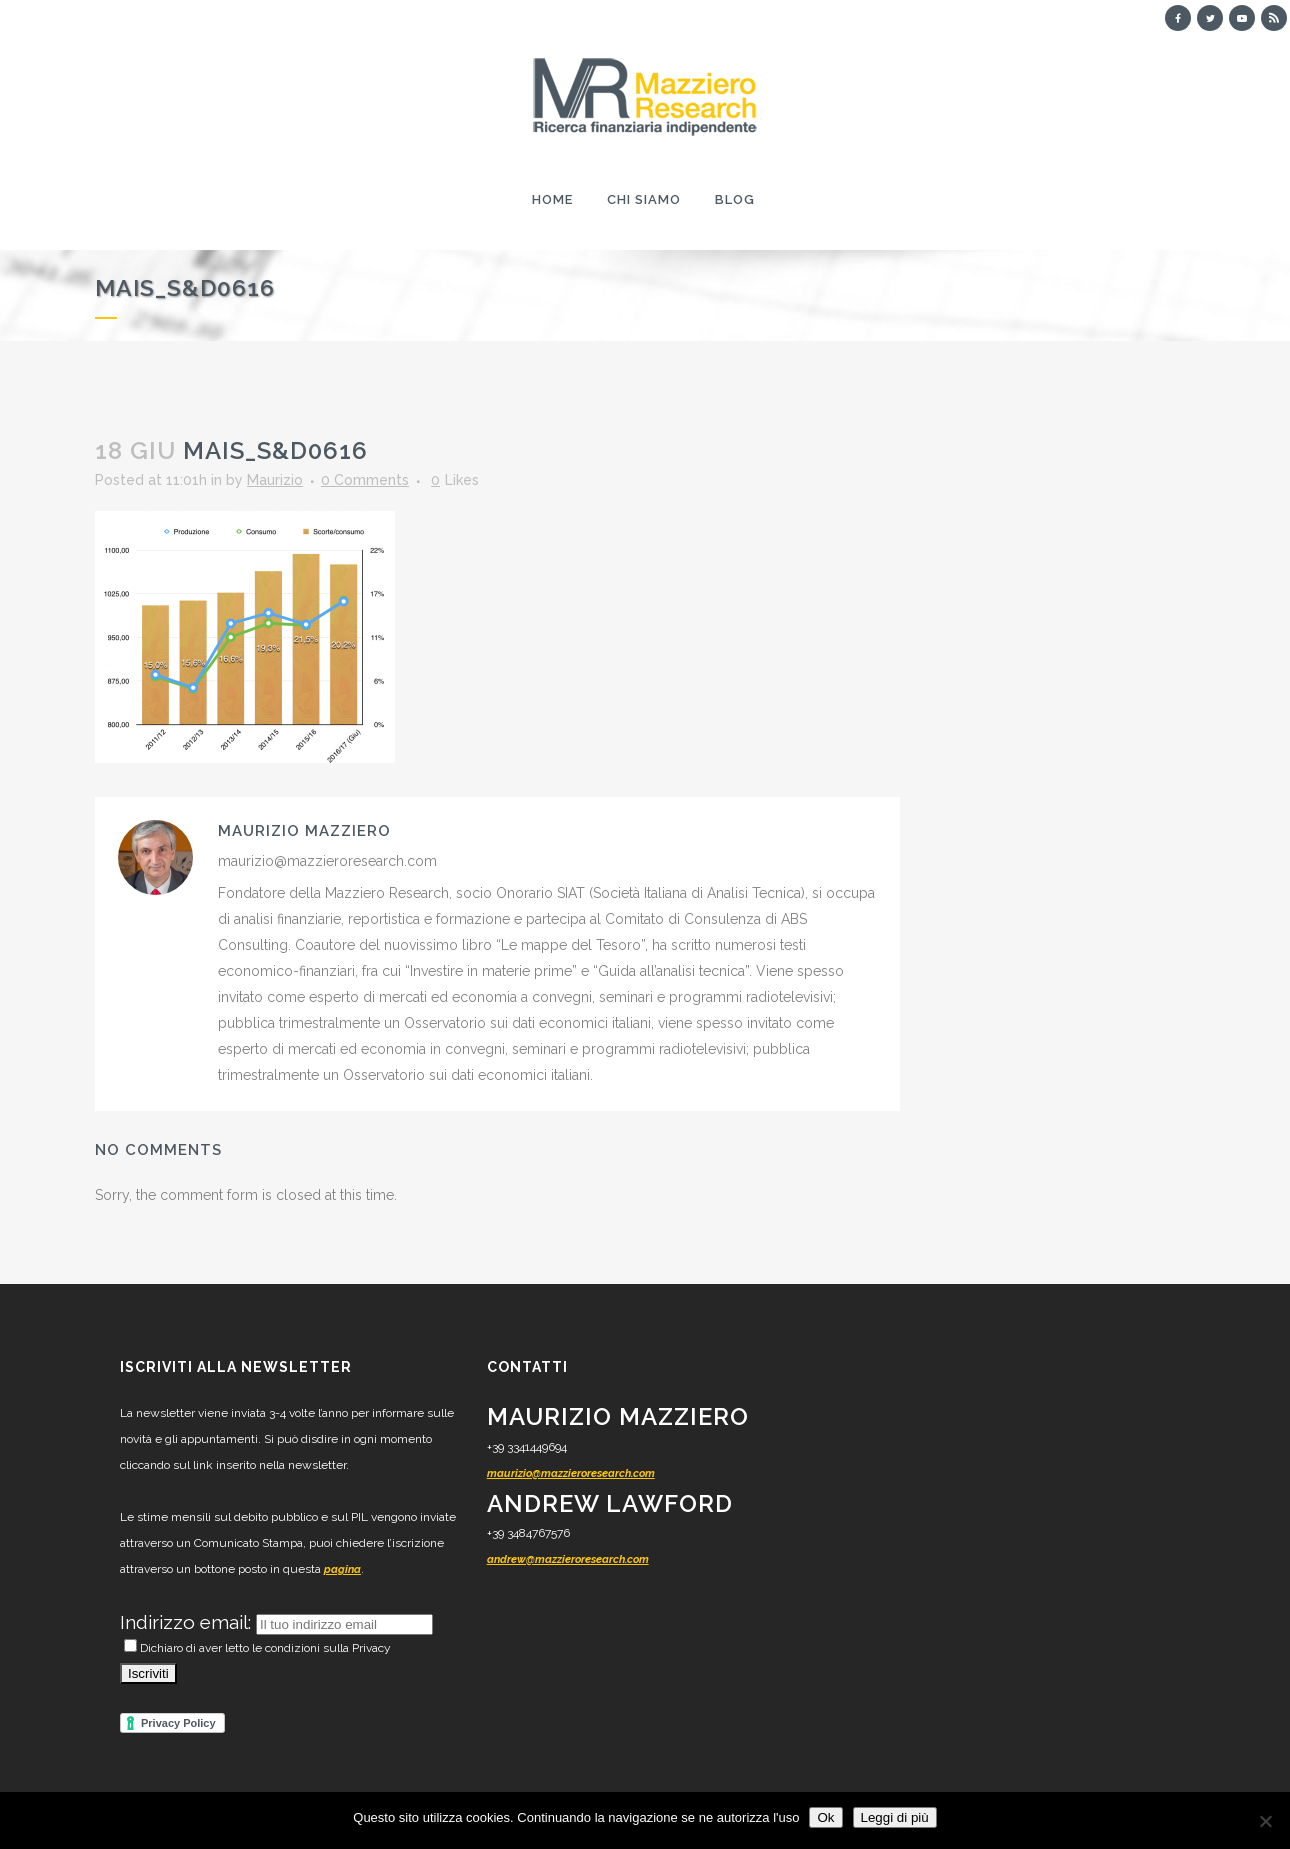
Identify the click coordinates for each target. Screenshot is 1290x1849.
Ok (825, 1817)
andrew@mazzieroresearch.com (568, 1559)
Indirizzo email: (188, 1622)
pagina (342, 1569)
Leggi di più (895, 1817)
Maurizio (275, 480)
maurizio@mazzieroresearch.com (571, 1473)
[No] (1265, 1821)
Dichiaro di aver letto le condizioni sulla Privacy (257, 1648)
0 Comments (365, 480)
